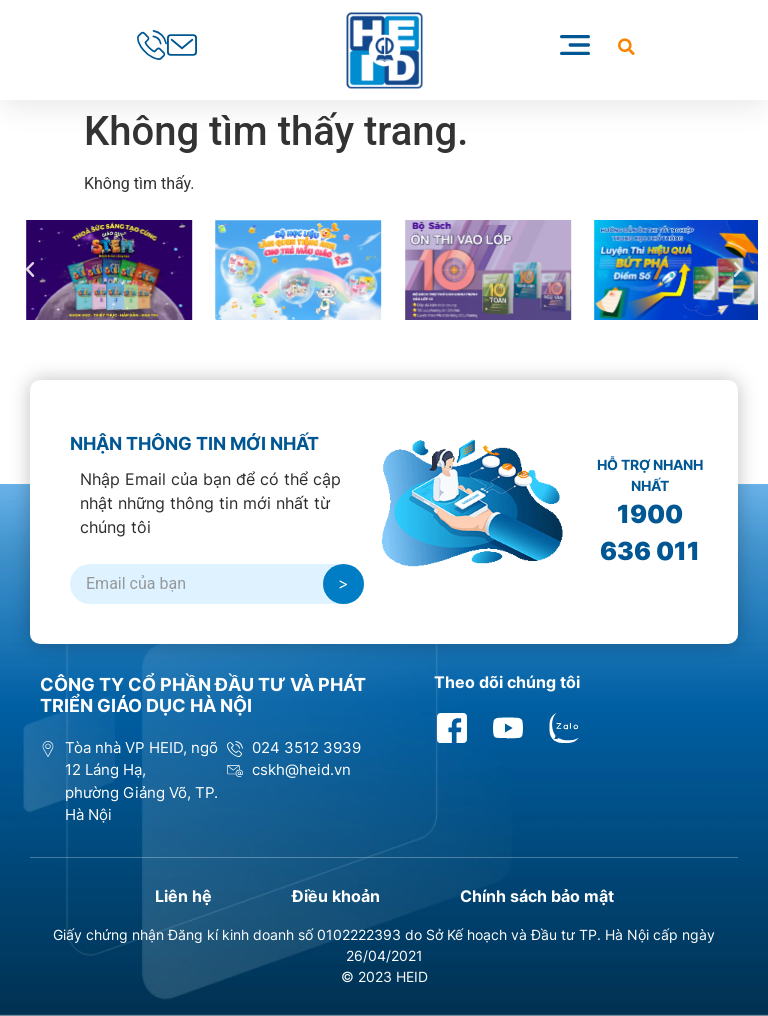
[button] (626, 46)
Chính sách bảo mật (537, 896)
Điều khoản (336, 896)
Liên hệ (183, 896)
